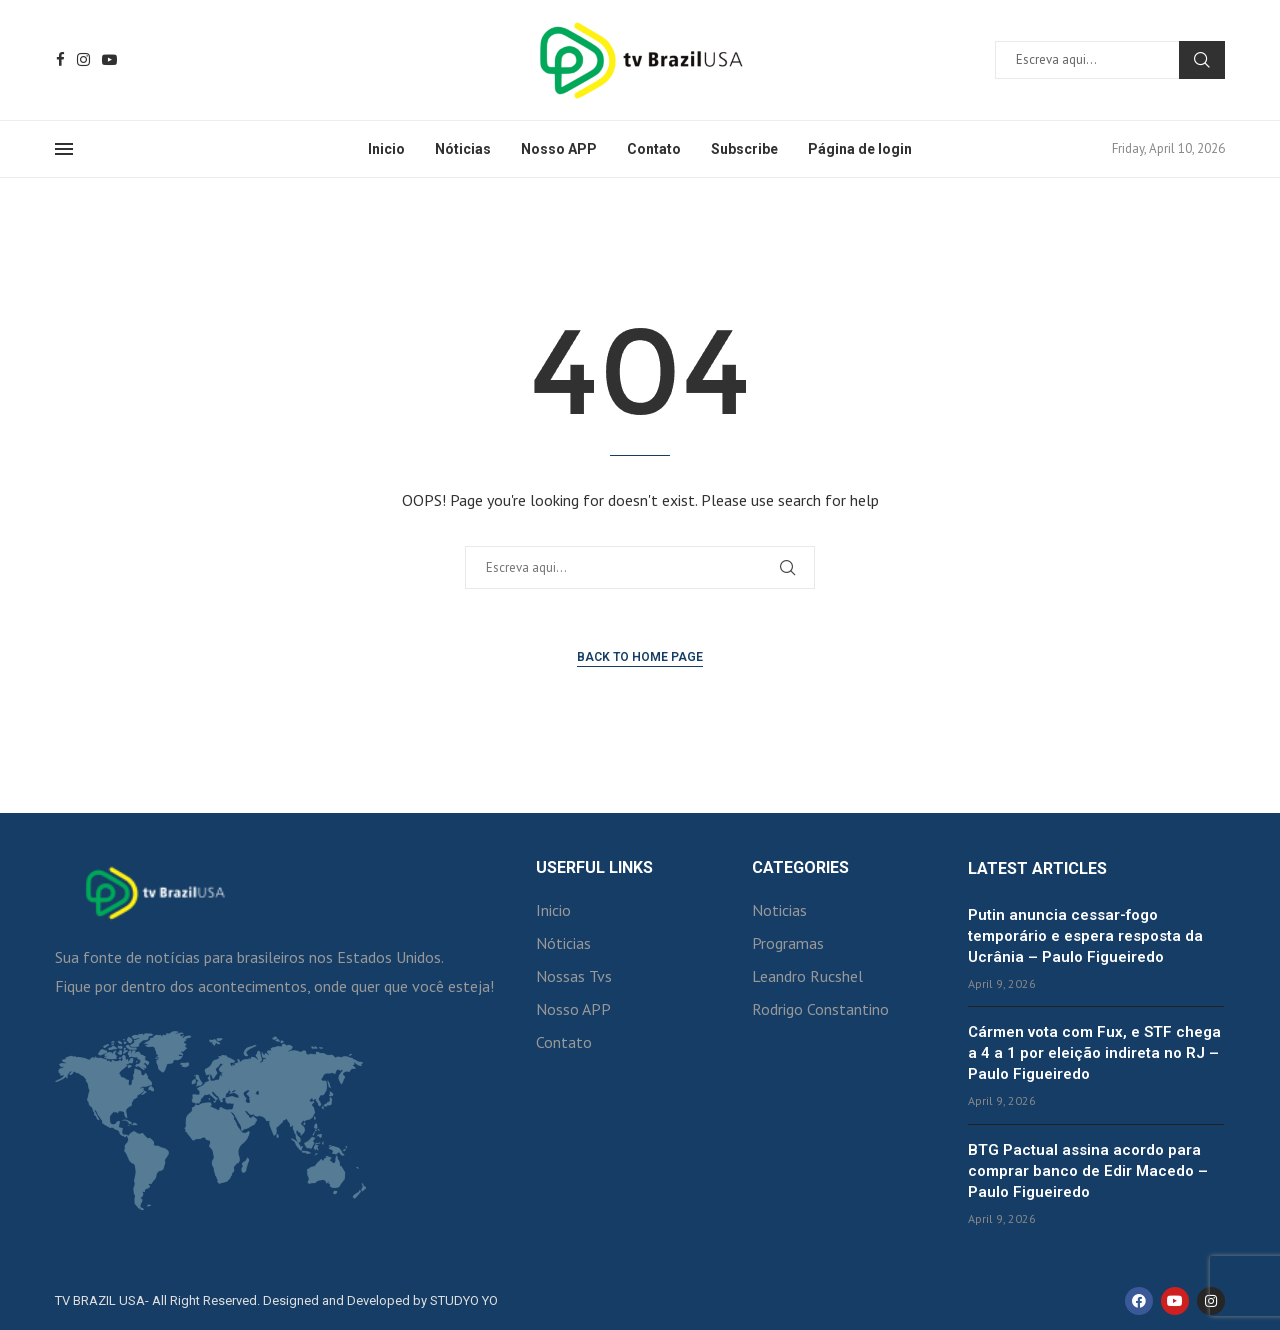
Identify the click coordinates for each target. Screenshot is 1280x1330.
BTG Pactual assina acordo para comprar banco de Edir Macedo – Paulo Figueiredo (1088, 1171)
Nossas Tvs (574, 976)
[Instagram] (83, 59)
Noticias (779, 910)
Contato (654, 149)
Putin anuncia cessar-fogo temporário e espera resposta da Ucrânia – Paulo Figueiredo (1085, 936)
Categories (800, 868)
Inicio (386, 149)
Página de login (860, 149)
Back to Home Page (640, 657)
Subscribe (744, 149)
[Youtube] (109, 59)
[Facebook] (60, 59)
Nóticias (463, 149)
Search (1202, 60)
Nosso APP (559, 149)
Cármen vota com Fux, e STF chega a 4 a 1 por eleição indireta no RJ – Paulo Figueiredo (1094, 1053)
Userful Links (594, 868)
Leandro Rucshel (807, 976)
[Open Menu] (64, 149)
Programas (788, 943)
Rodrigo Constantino (820, 1009)
